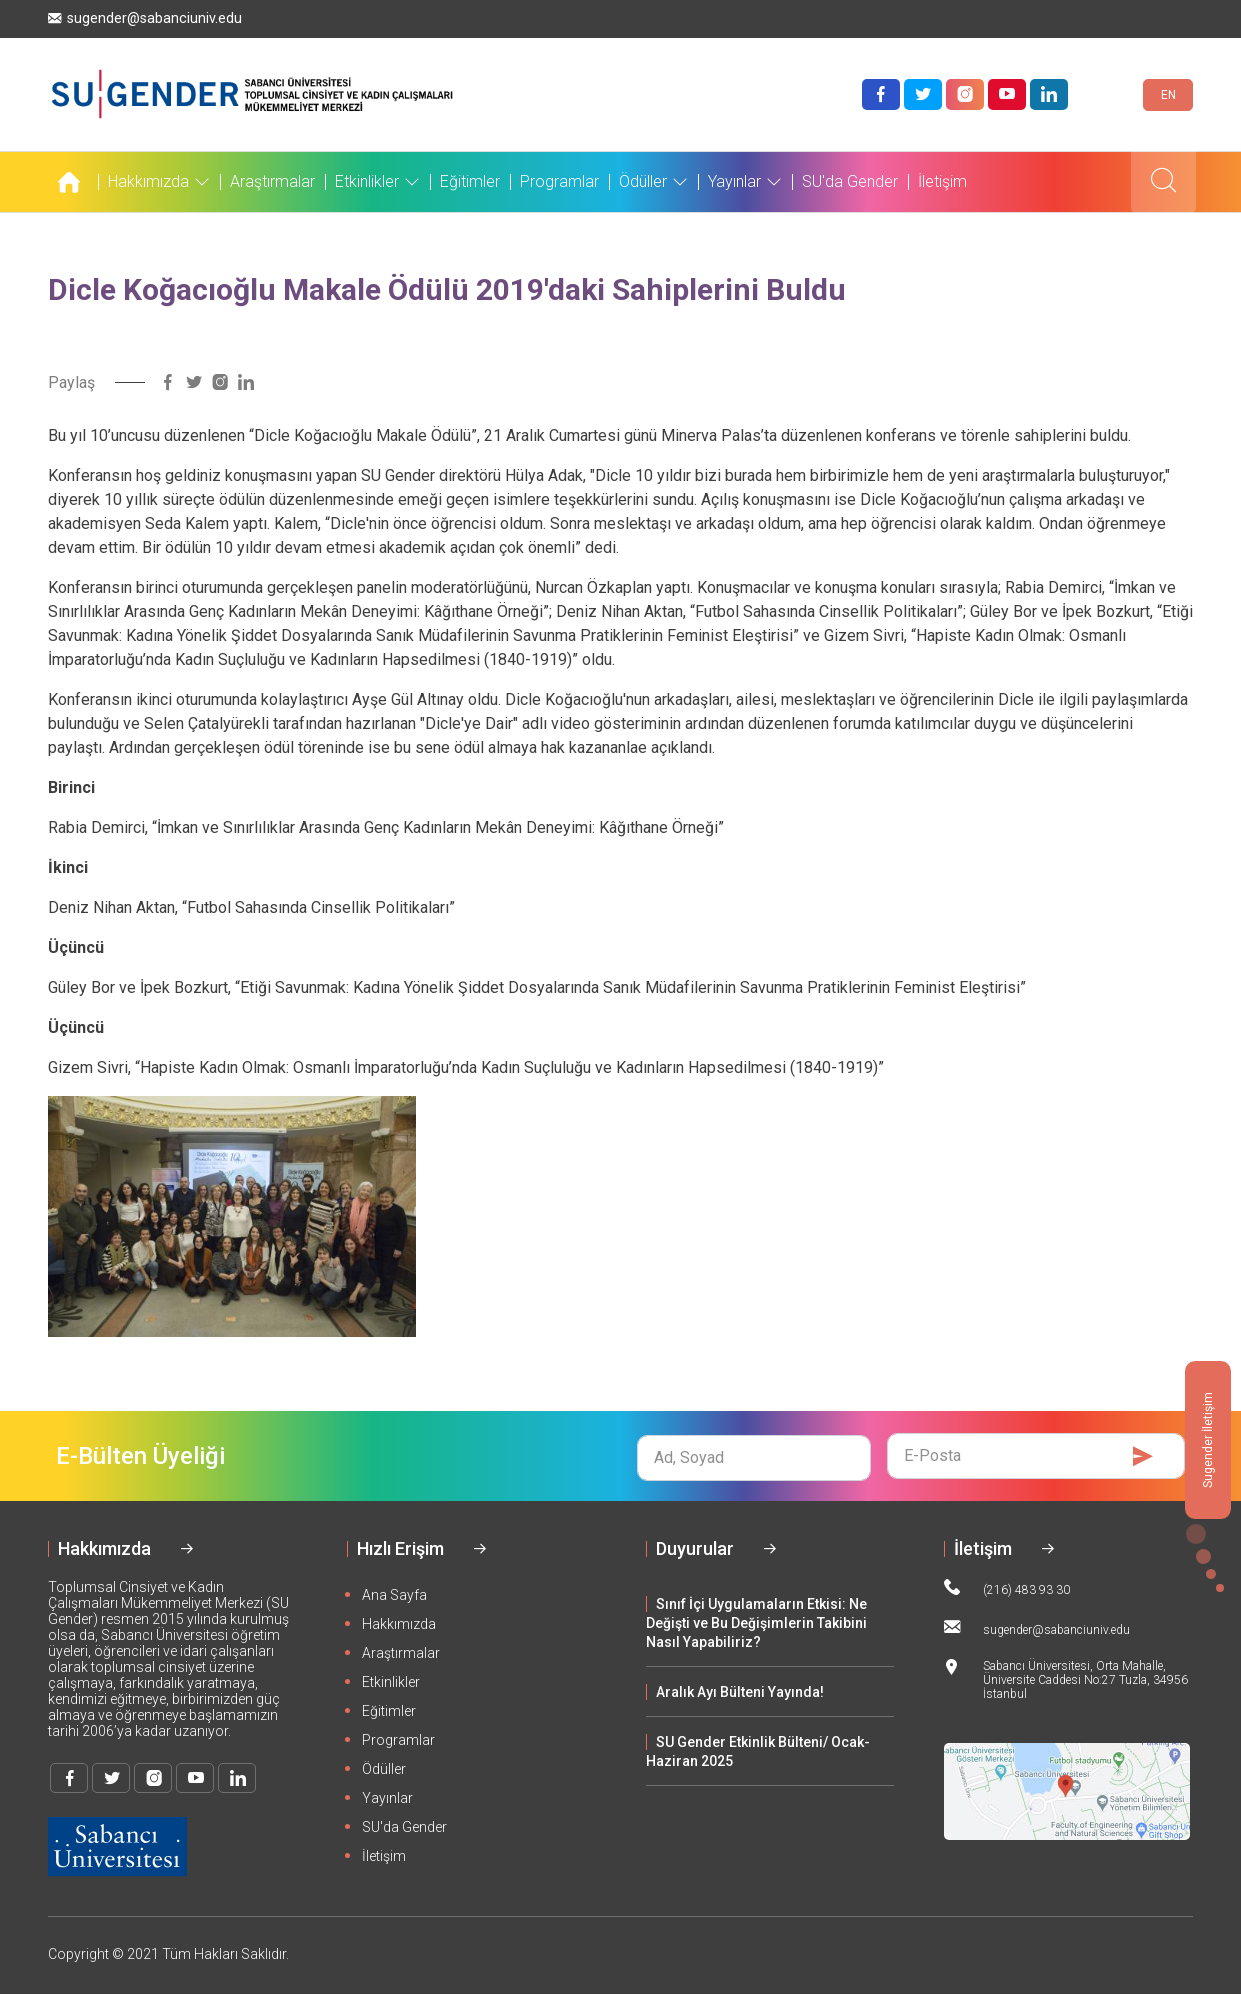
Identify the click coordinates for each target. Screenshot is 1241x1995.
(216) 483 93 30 (1007, 1588)
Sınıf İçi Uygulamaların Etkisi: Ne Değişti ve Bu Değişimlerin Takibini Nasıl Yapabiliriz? (756, 1623)
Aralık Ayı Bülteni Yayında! (740, 1692)
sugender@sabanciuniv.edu (145, 18)
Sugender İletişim (1208, 1440)
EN (1168, 95)
